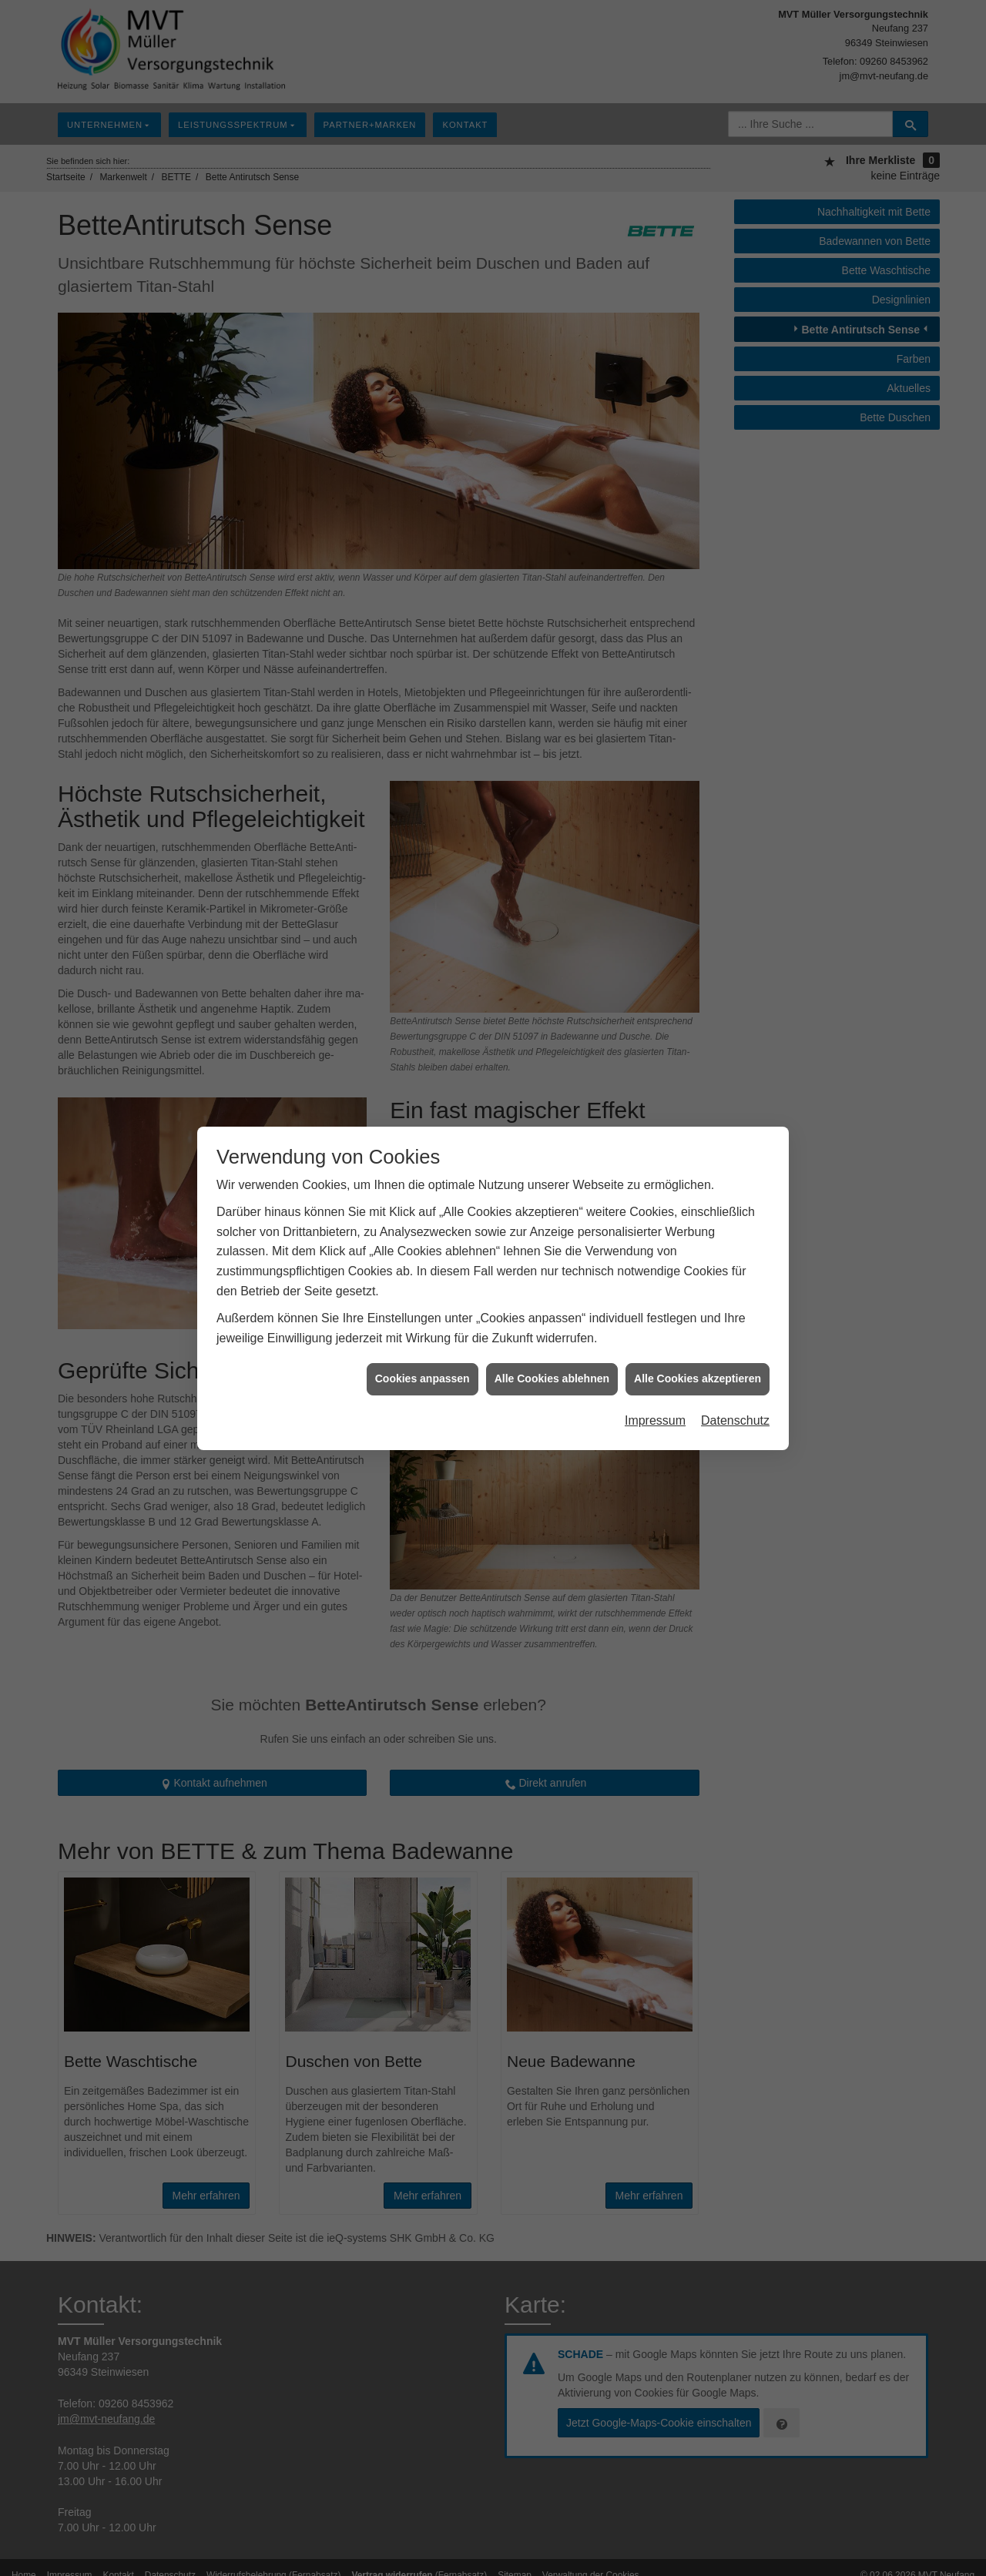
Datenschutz (735, 1411)
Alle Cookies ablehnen (552, 1370)
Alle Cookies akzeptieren (697, 1370)
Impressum (655, 1411)
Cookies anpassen (422, 1370)
